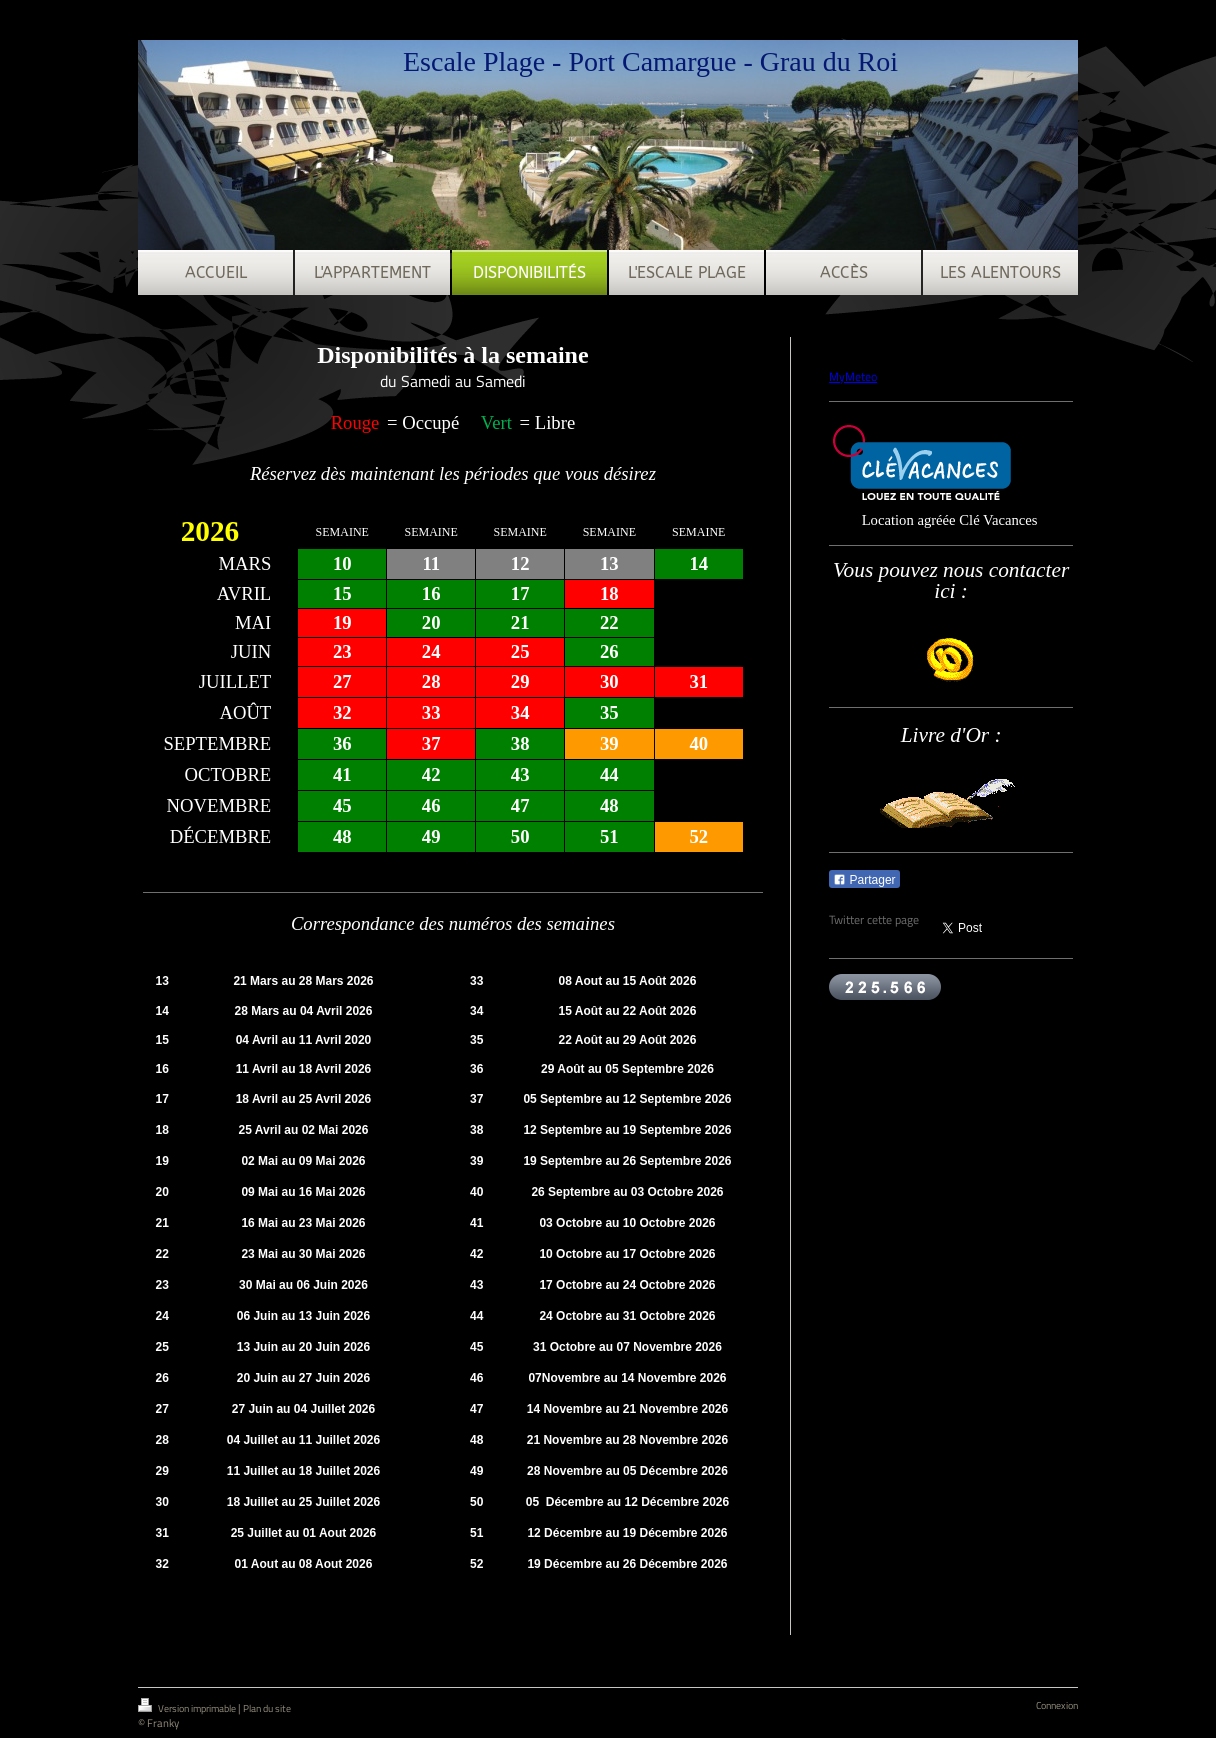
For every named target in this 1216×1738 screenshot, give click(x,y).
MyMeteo (853, 376)
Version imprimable (188, 1707)
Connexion (1057, 1705)
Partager (864, 880)
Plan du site (267, 1708)
